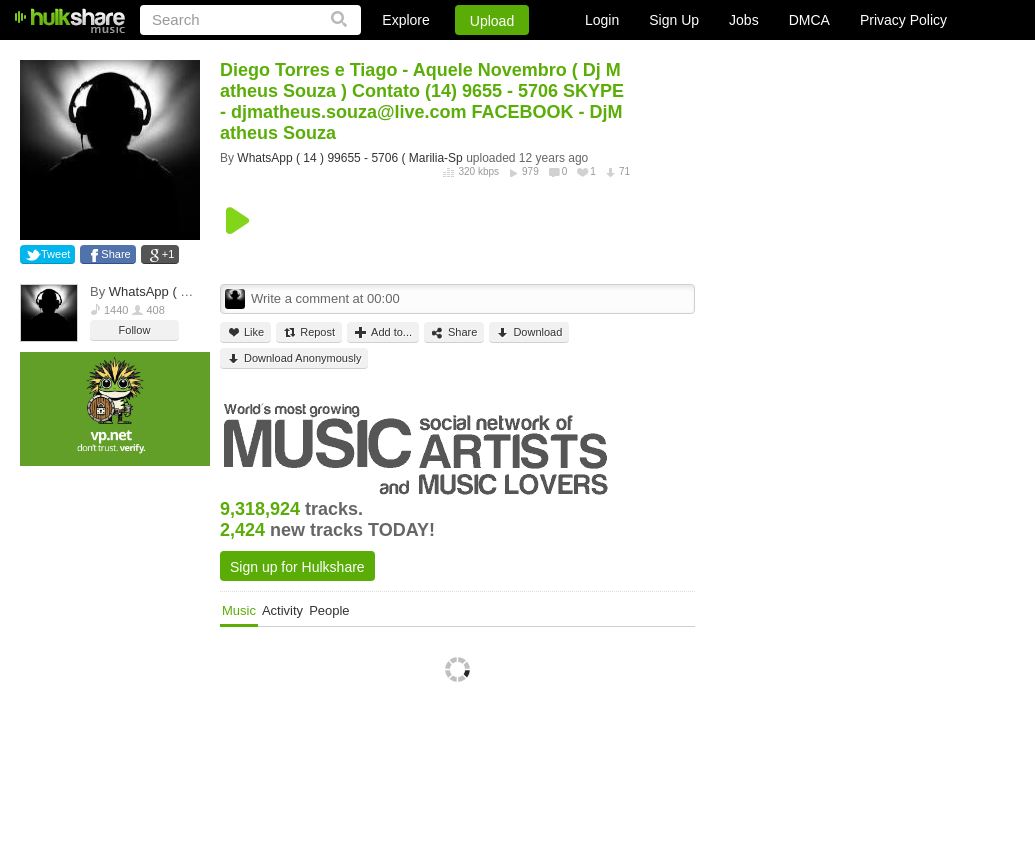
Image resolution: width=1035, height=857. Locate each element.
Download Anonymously (294, 358)
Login (602, 20)
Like (245, 332)
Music (239, 610)
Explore (405, 20)
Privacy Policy (903, 20)
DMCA (809, 20)
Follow (135, 330)
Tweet (55, 254)
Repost (309, 332)
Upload (492, 21)
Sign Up (674, 20)
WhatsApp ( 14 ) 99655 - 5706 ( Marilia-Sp (349, 158)
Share (115, 254)
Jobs (744, 20)
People (329, 610)
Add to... (383, 332)
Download (529, 332)
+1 (168, 254)
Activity (282, 610)
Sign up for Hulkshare (297, 567)
